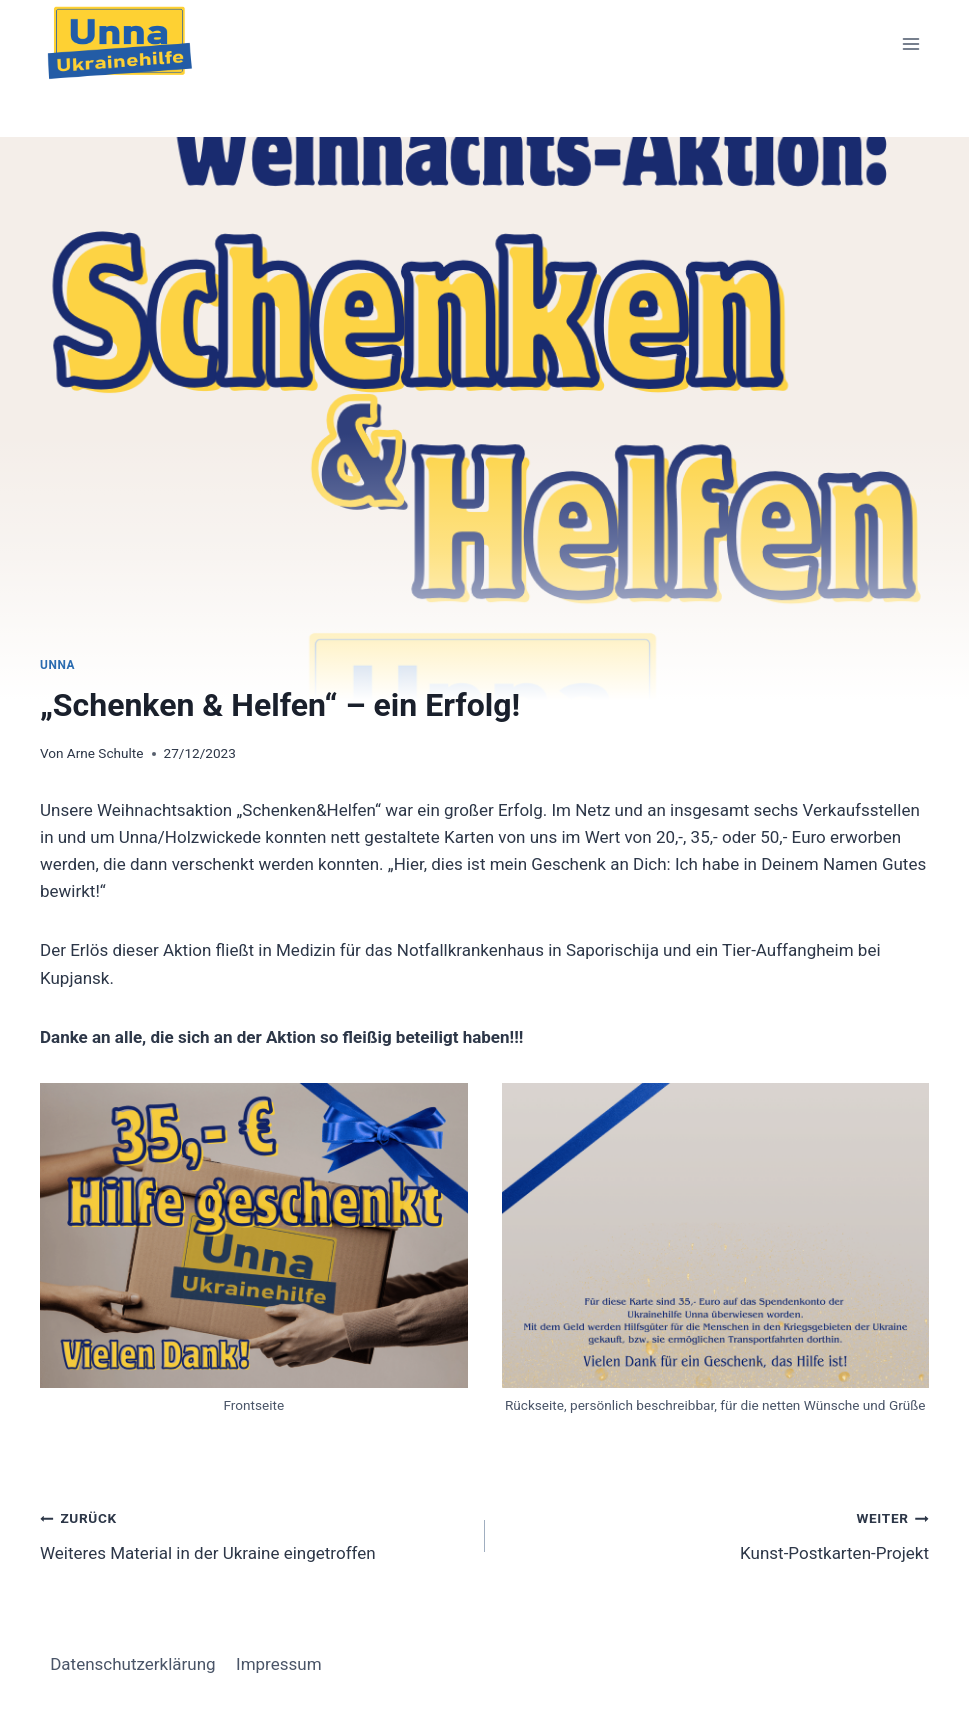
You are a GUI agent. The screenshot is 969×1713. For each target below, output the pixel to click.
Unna (57, 665)
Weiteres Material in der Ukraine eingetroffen (254, 1533)
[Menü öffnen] (910, 44)
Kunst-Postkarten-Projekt (716, 1533)
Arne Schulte (105, 753)
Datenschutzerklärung (132, 1664)
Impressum (279, 1664)
